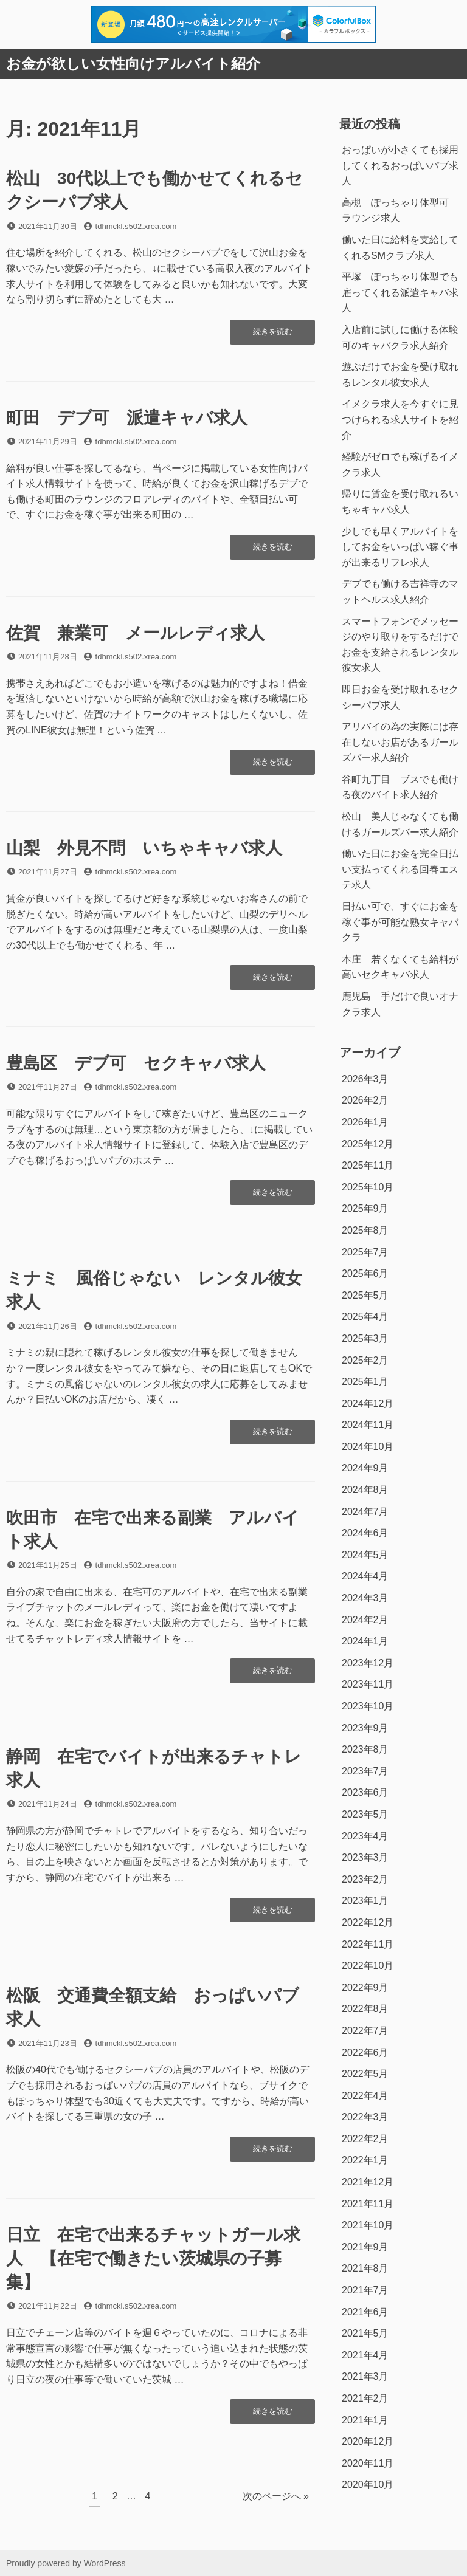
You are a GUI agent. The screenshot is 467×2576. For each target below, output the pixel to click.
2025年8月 (365, 1230)
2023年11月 (367, 1684)
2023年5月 (365, 1814)
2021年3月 (365, 2376)
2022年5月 (365, 2074)
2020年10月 (367, 2484)
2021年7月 (365, 2290)
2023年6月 (365, 1792)
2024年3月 (365, 1598)
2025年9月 (365, 1208)
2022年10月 (367, 1965)
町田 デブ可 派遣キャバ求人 (126, 417)
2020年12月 (367, 2441)
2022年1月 (365, 2160)
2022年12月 (367, 1922)
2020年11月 (367, 2463)
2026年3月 (365, 1079)
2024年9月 (365, 1468)
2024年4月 (365, 1576)
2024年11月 (367, 1425)
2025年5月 (365, 1295)
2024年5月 (365, 1555)
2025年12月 (367, 1144)
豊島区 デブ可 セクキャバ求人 (136, 1063)
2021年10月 (367, 2225)
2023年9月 (365, 1728)
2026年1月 (365, 1122)
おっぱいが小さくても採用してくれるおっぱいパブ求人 (400, 165)
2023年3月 (365, 1857)
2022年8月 (365, 2009)
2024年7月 (365, 1511)
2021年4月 (365, 2355)
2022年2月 (365, 2139)
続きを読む (272, 335)
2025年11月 (367, 1165)
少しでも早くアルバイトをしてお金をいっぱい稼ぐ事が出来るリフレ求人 (400, 547)
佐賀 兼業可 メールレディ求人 (135, 632)
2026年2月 (365, 1100)
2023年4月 (365, 1836)
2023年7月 (365, 1771)
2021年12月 (367, 2182)
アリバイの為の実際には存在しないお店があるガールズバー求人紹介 (400, 742)
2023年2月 (365, 1879)
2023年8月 (365, 1749)
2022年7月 (365, 2030)
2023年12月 (367, 1663)
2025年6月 (365, 1273)
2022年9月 (365, 1987)
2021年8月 (365, 2268)
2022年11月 (367, 1944)
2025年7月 (365, 1252)
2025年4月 (365, 1316)
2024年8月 (365, 1490)
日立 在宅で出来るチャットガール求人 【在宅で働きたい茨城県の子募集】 (153, 2258)
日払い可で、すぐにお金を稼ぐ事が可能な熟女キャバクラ (400, 922)
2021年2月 (365, 2398)
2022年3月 (365, 2117)
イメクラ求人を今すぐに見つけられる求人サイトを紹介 (400, 419)
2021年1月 (365, 2420)
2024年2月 (365, 1620)
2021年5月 (365, 2333)
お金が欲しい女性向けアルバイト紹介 (133, 63)
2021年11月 (367, 2204)
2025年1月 (365, 1381)
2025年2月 (365, 1360)
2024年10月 (367, 1446)
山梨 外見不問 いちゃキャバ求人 (144, 848)
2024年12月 (367, 1403)
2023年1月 (365, 1900)
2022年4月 (365, 2095)
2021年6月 (365, 2312)
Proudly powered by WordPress (66, 2563)
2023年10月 (367, 1706)
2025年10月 (367, 1187)
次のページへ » (276, 2496)
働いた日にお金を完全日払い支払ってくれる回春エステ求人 (400, 869)
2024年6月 (365, 1533)
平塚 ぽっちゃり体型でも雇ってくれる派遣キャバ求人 (400, 292)
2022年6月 (365, 2052)
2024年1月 (365, 1641)
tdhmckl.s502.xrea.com (136, 226)
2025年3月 (365, 1338)
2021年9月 (365, 2247)
